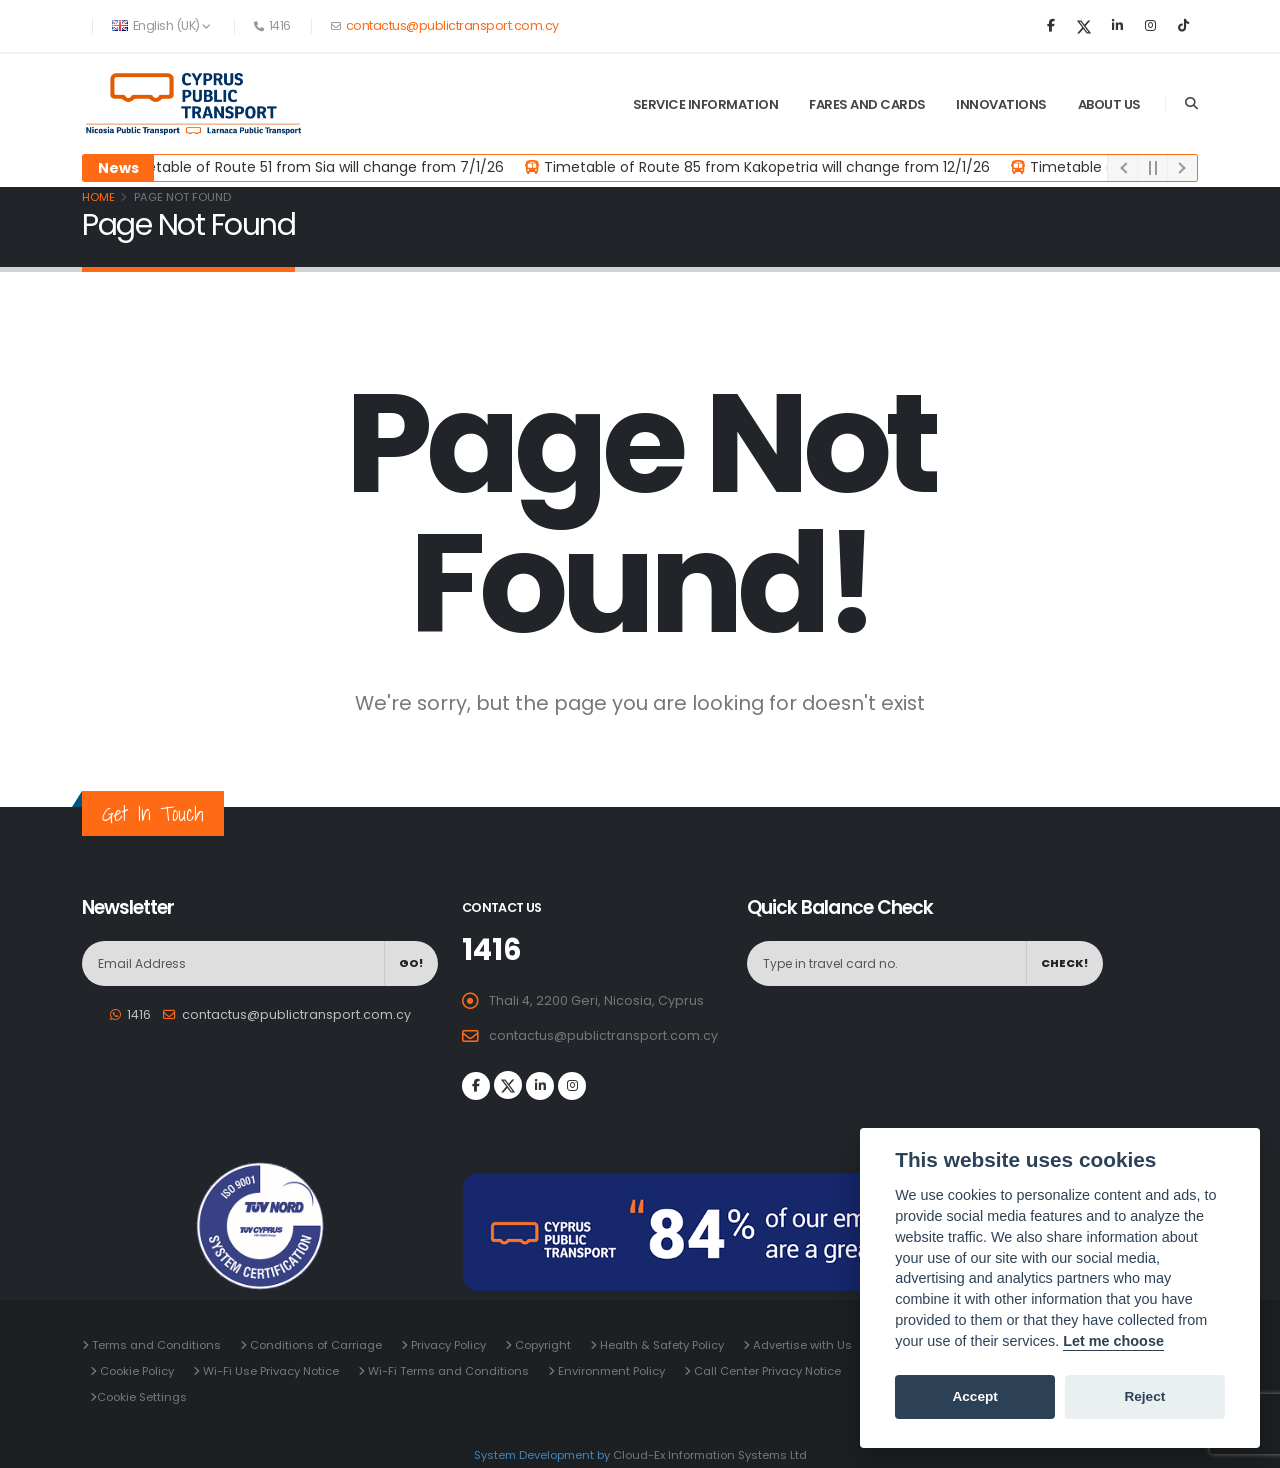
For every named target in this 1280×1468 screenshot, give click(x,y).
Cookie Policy (135, 1371)
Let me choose (1113, 1341)
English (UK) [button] (161, 25)
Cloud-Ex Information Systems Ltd (710, 1455)
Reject (1144, 1396)
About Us (1109, 104)
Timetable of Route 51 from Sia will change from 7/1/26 (313, 167)
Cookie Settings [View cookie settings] (142, 1397)
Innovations (1001, 104)
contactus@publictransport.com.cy (451, 25)
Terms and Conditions (155, 1345)
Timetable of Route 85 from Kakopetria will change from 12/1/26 (768, 167)
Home (98, 197)
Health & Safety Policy (660, 1345)
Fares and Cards (867, 104)
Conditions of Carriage (314, 1345)
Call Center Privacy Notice (766, 1371)
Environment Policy (610, 1371)
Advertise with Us (801, 1345)
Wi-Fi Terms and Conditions (447, 1371)
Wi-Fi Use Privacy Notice (269, 1371)
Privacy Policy (447, 1345)
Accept (974, 1396)
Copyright (541, 1345)
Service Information (706, 104)
